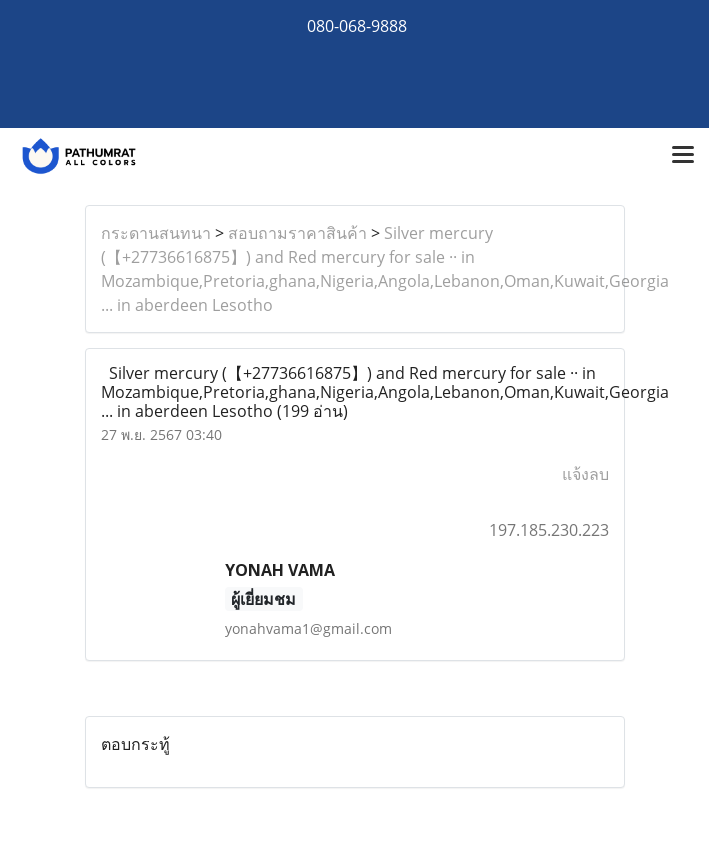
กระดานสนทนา (156, 233)
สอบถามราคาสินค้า (297, 233)
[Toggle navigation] (683, 156)
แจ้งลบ (585, 474)
